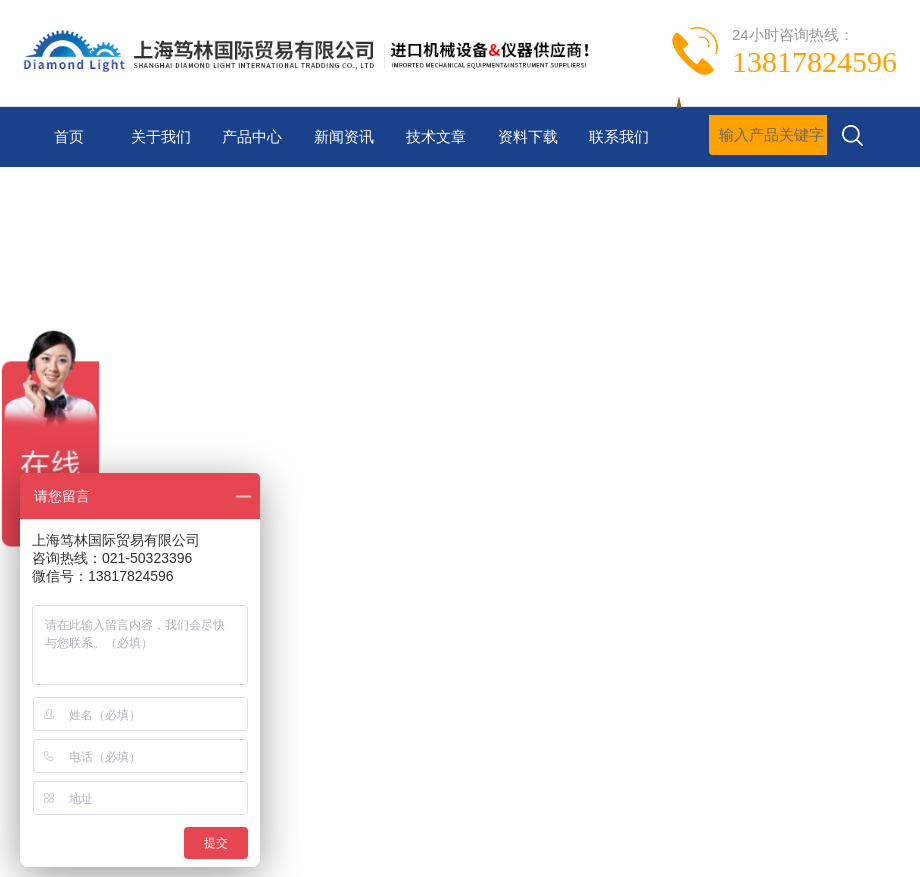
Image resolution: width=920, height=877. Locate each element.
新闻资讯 (344, 136)
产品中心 (252, 136)
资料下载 (528, 136)
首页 (69, 136)
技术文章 (436, 136)
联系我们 (619, 136)
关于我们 (161, 136)
